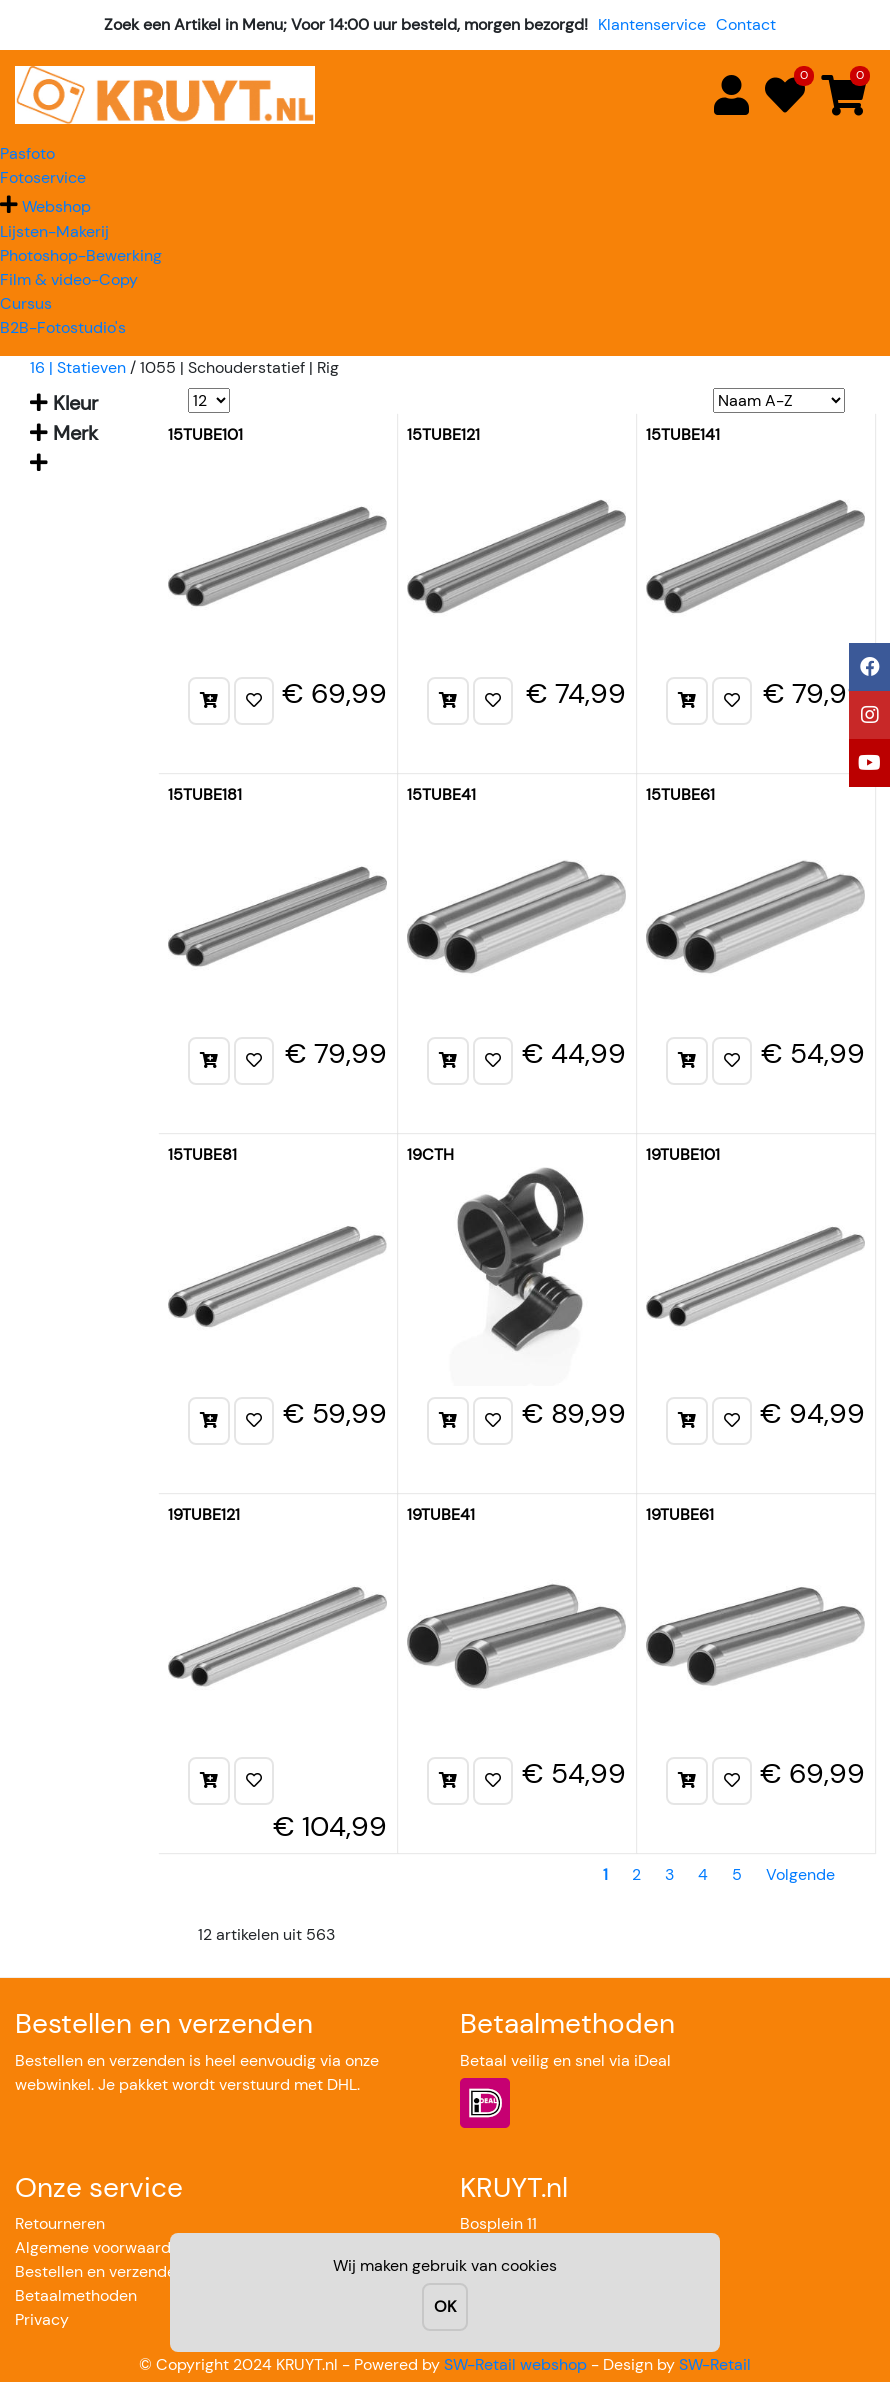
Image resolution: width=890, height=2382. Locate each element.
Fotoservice (43, 177)
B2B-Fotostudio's (63, 327)
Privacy (42, 2319)
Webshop (56, 206)
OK (445, 2306)
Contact (746, 24)
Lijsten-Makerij (54, 231)
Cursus (26, 303)
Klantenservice (652, 24)
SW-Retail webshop (515, 2364)
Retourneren (60, 2223)
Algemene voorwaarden (102, 2247)
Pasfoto (27, 153)
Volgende (800, 1874)
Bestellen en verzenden (100, 2271)
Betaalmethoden (76, 2295)
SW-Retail (715, 2364)
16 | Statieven (78, 367)
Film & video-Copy (69, 279)
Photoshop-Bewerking (81, 255)
